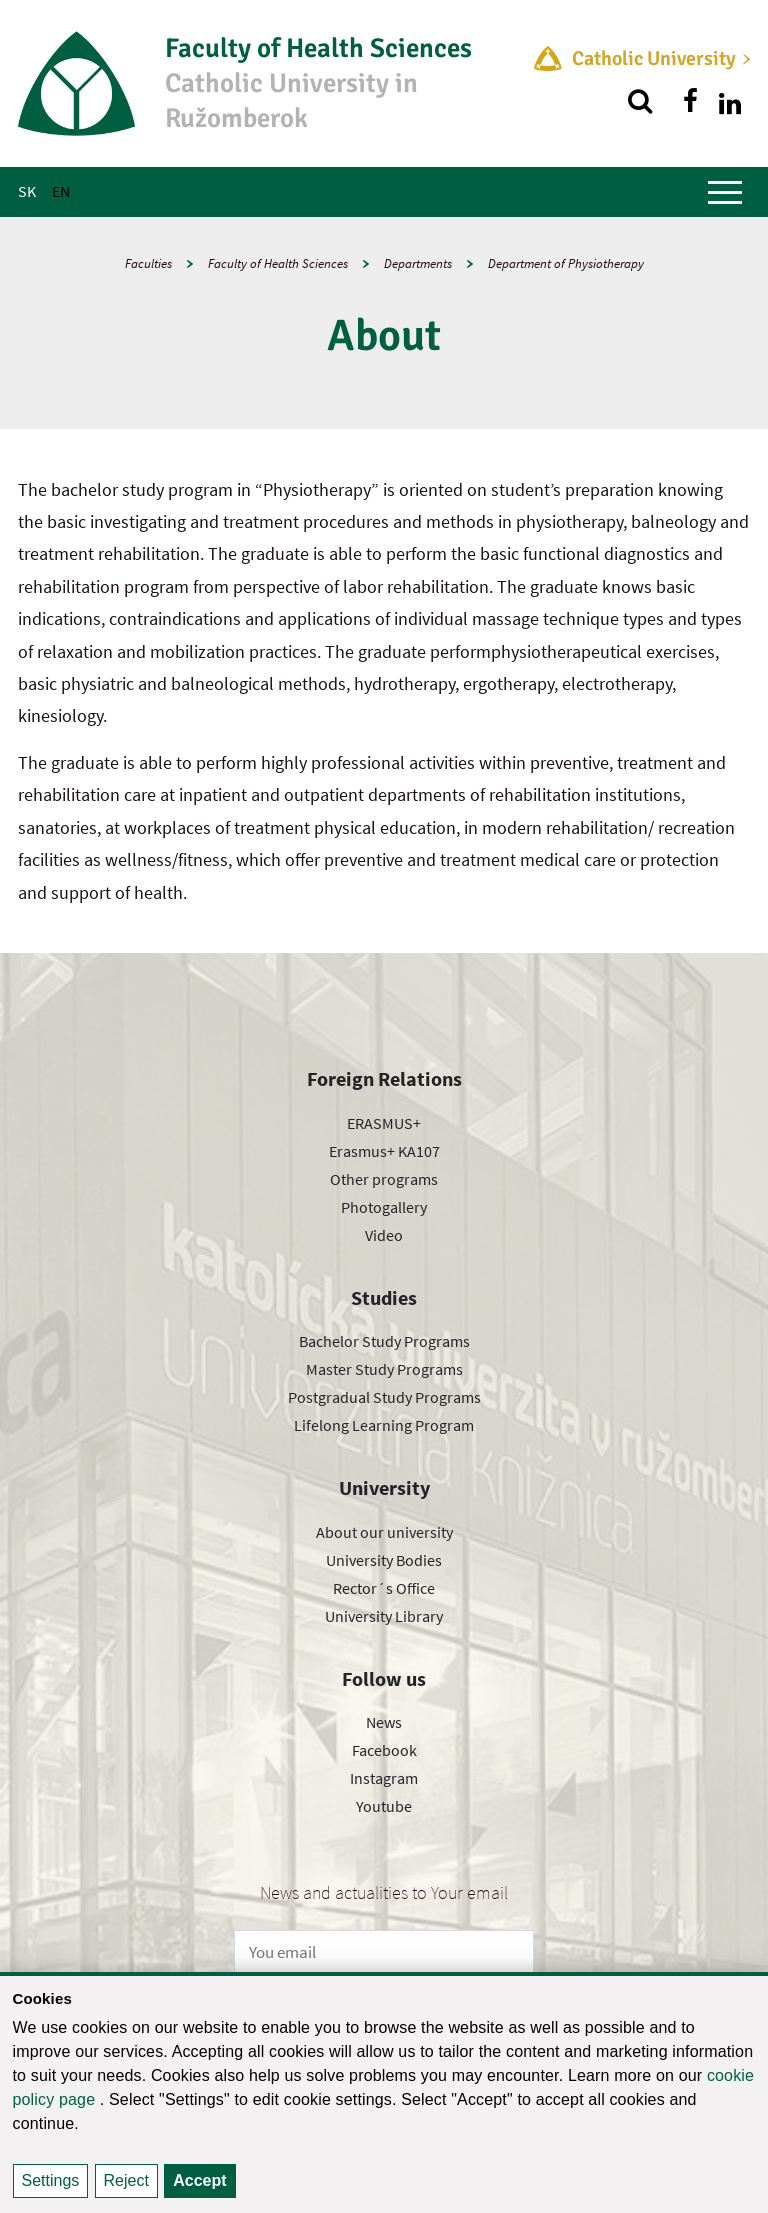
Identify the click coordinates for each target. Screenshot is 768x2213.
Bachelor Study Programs (384, 1341)
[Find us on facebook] (690, 101)
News (384, 1722)
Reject (126, 2180)
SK (27, 191)
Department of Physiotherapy (566, 263)
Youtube (384, 1806)
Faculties (148, 263)
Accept (199, 2180)
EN (61, 191)
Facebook (384, 1750)
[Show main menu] (725, 192)
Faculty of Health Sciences (278, 263)
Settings (51, 2180)
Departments (418, 263)
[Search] (640, 101)
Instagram (384, 1778)
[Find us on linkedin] (730, 101)
